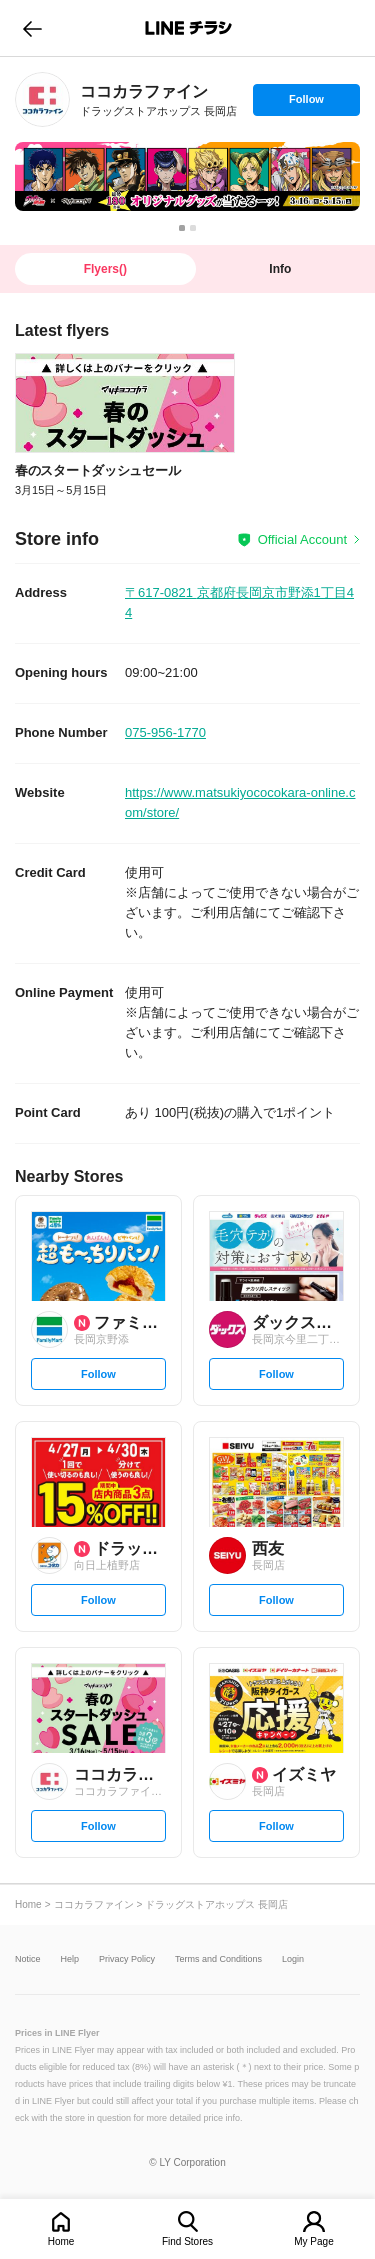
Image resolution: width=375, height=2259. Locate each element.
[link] (42, 99)
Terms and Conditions (218, 1959)
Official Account (302, 539)
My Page (313, 2241)
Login (293, 1959)
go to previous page (32, 28)
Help (70, 1959)
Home (61, 2241)
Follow (306, 104)
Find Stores (187, 2241)
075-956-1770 (165, 732)
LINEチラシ (189, 28)
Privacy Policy (127, 1959)
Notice (28, 1959)
